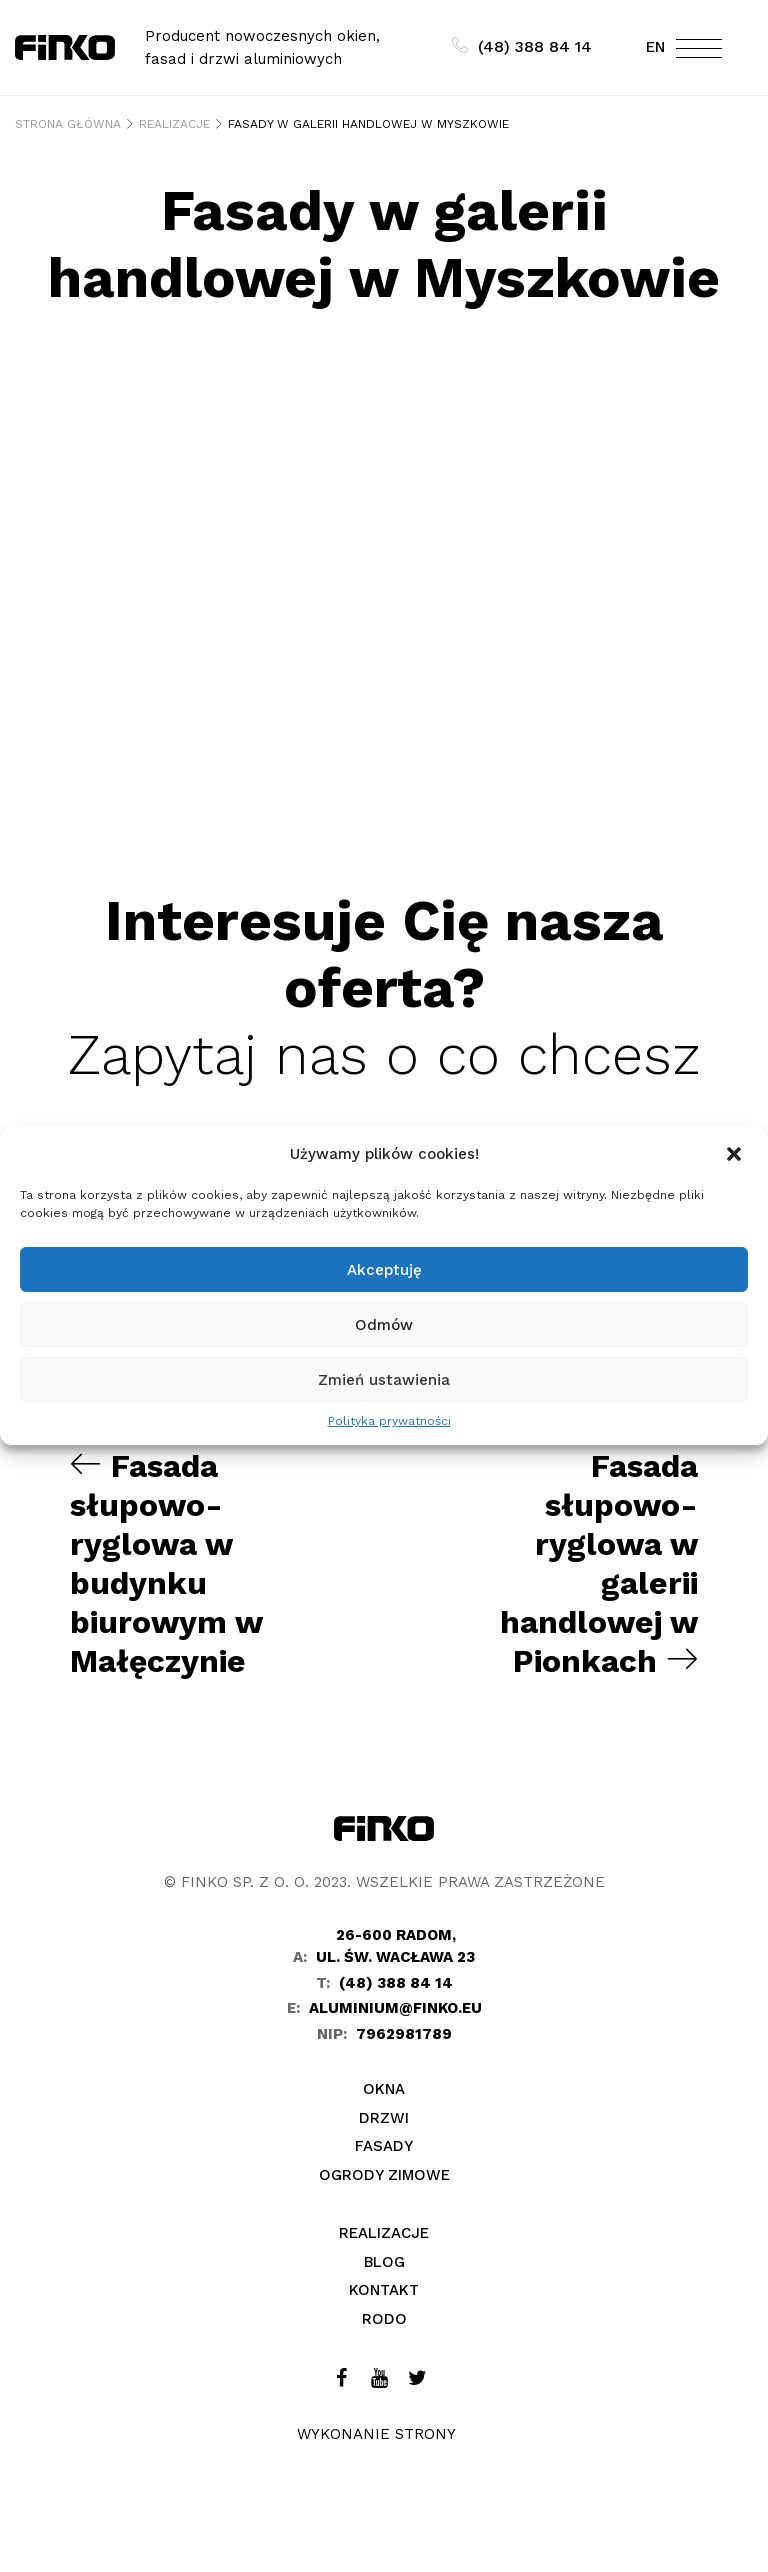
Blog (384, 2258)
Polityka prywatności (389, 1421)
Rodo (384, 2315)
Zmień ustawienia (384, 1380)
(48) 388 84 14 (522, 46)
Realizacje (384, 2230)
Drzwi (384, 2114)
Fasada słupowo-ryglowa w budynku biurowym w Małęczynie (167, 1562)
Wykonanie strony (376, 2431)
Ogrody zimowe (384, 2171)
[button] (736, 1154)
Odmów (384, 1325)
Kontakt (384, 2287)
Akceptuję (384, 1270)
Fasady (384, 2143)
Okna (384, 2086)
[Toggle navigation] (699, 52)
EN (655, 47)
